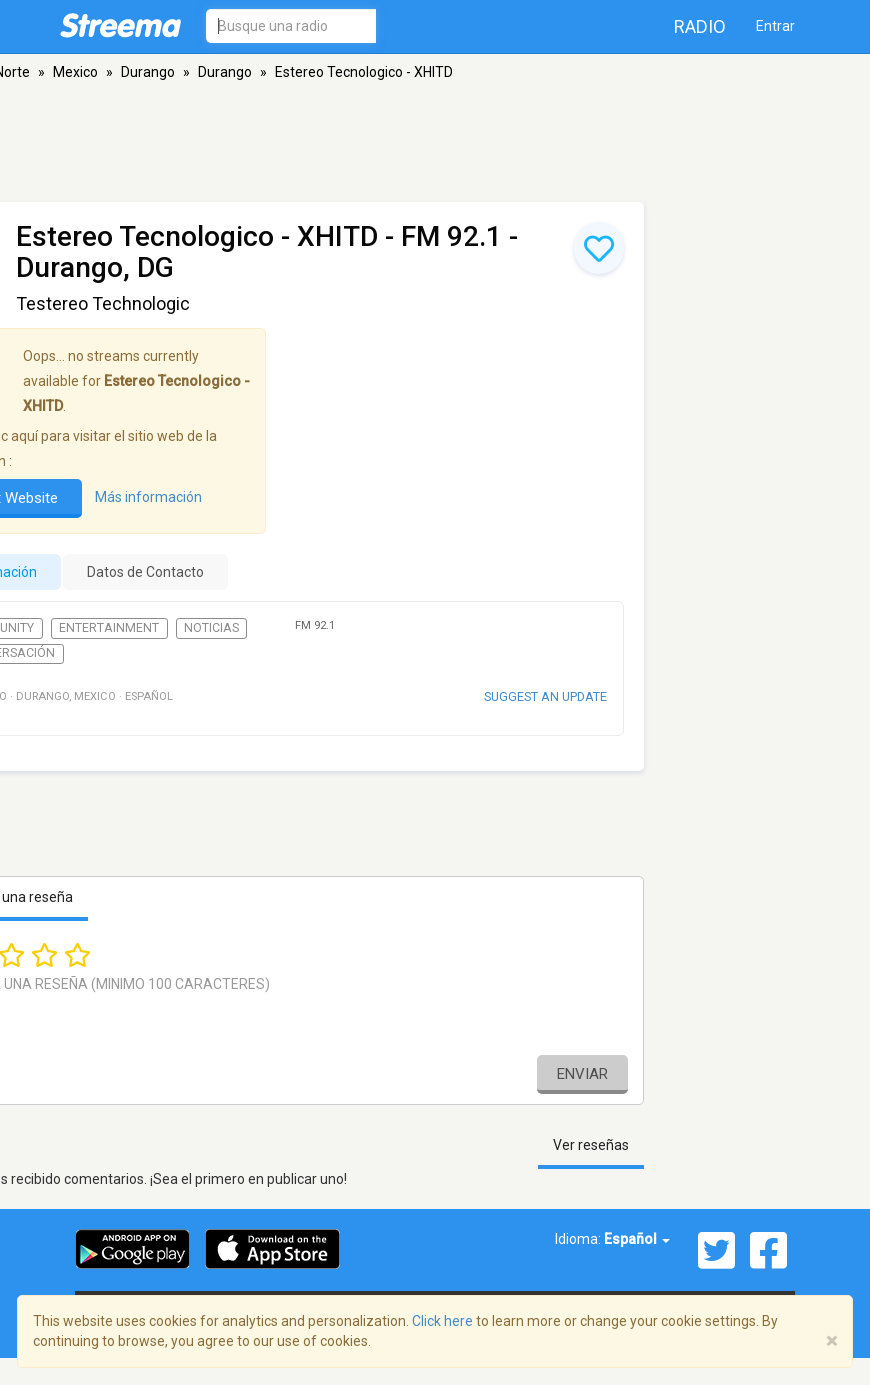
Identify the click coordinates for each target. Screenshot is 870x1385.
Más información (148, 498)
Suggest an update (545, 696)
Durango (148, 72)
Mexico (75, 72)
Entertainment (109, 628)
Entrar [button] (775, 26)
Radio (700, 26)
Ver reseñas (591, 1145)
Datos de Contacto (145, 572)
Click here (442, 1321)
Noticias (211, 628)
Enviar (582, 1074)
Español (637, 1239)
